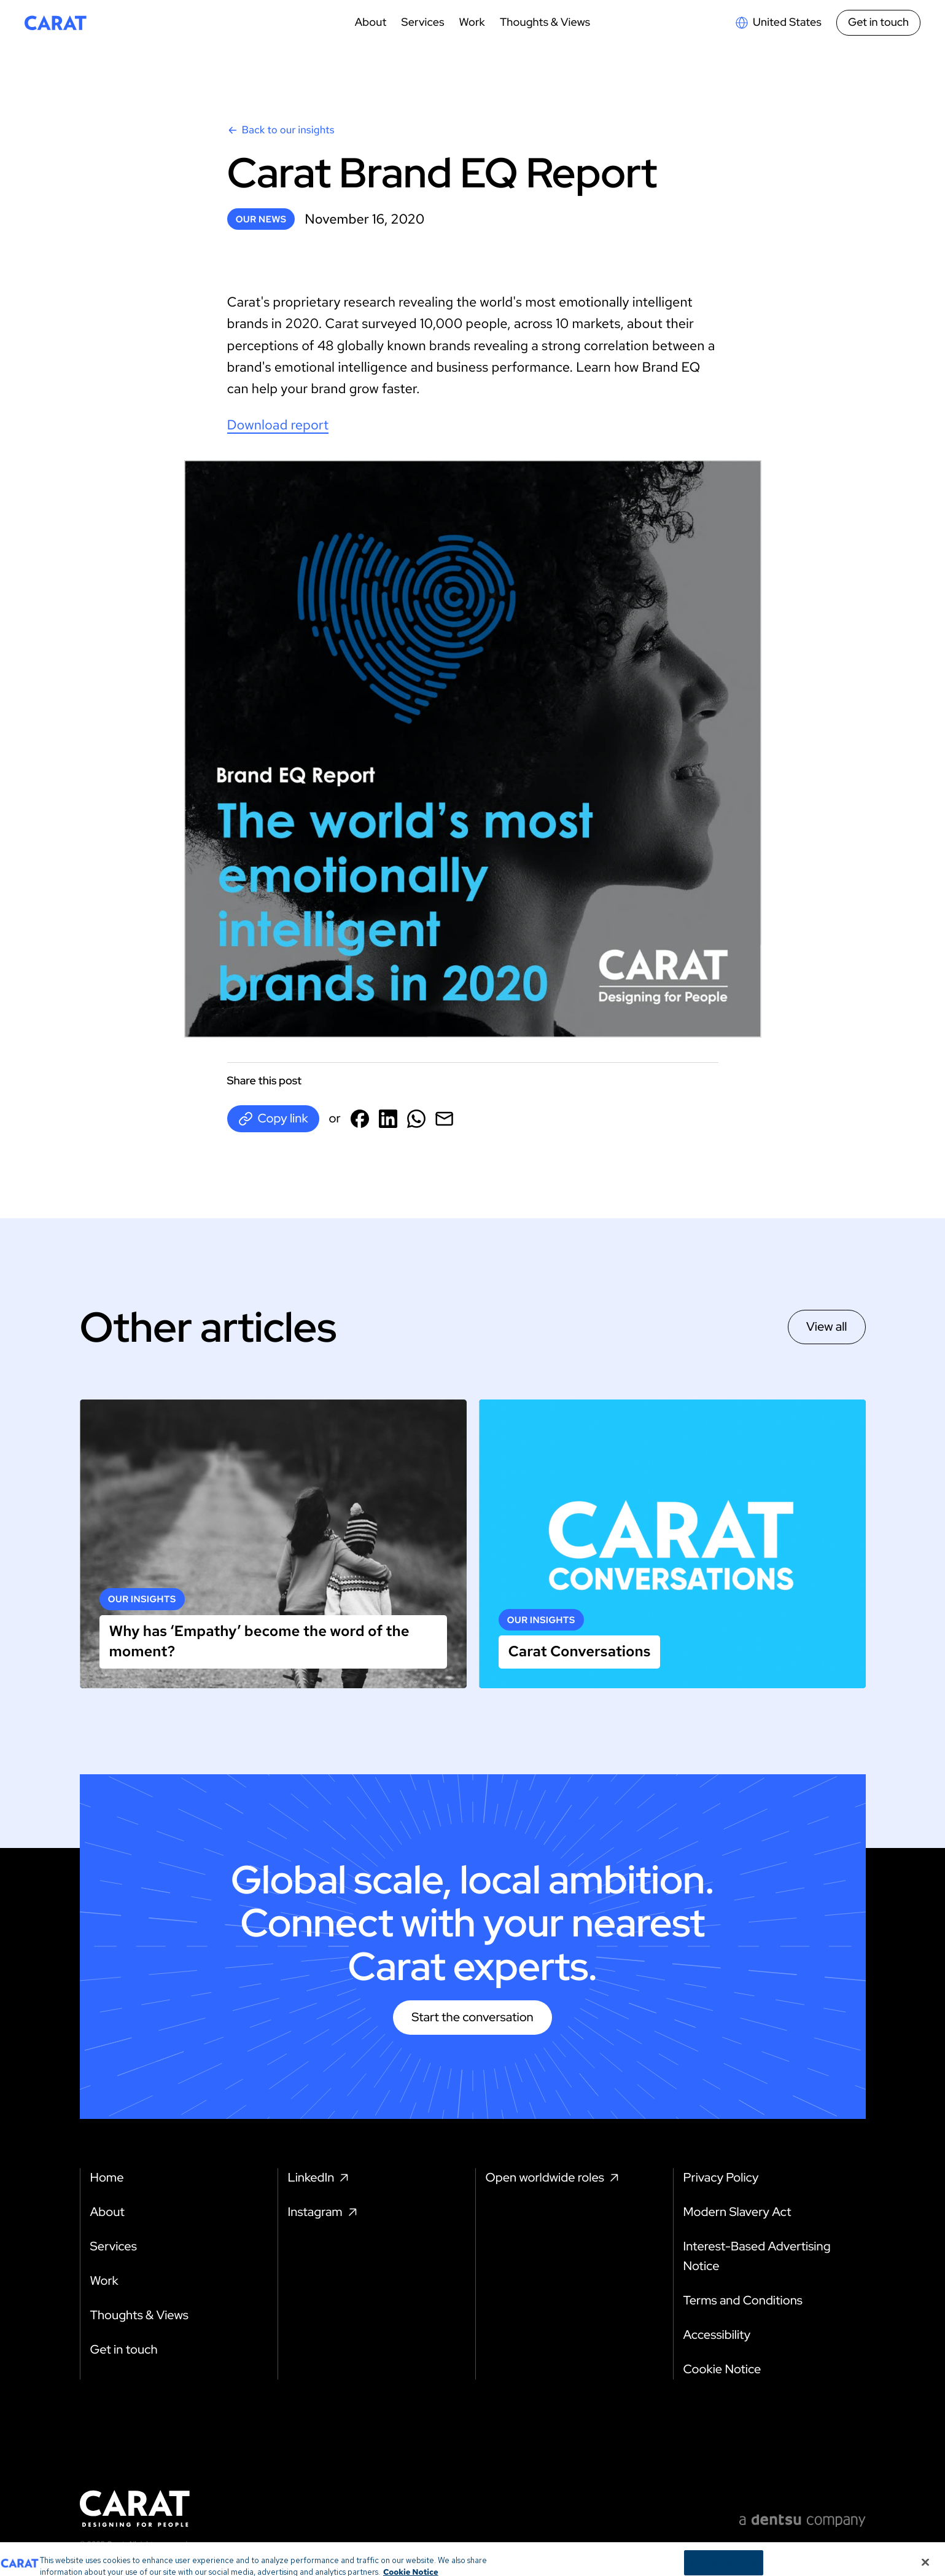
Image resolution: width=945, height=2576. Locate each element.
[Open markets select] (778, 23)
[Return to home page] (56, 22)
